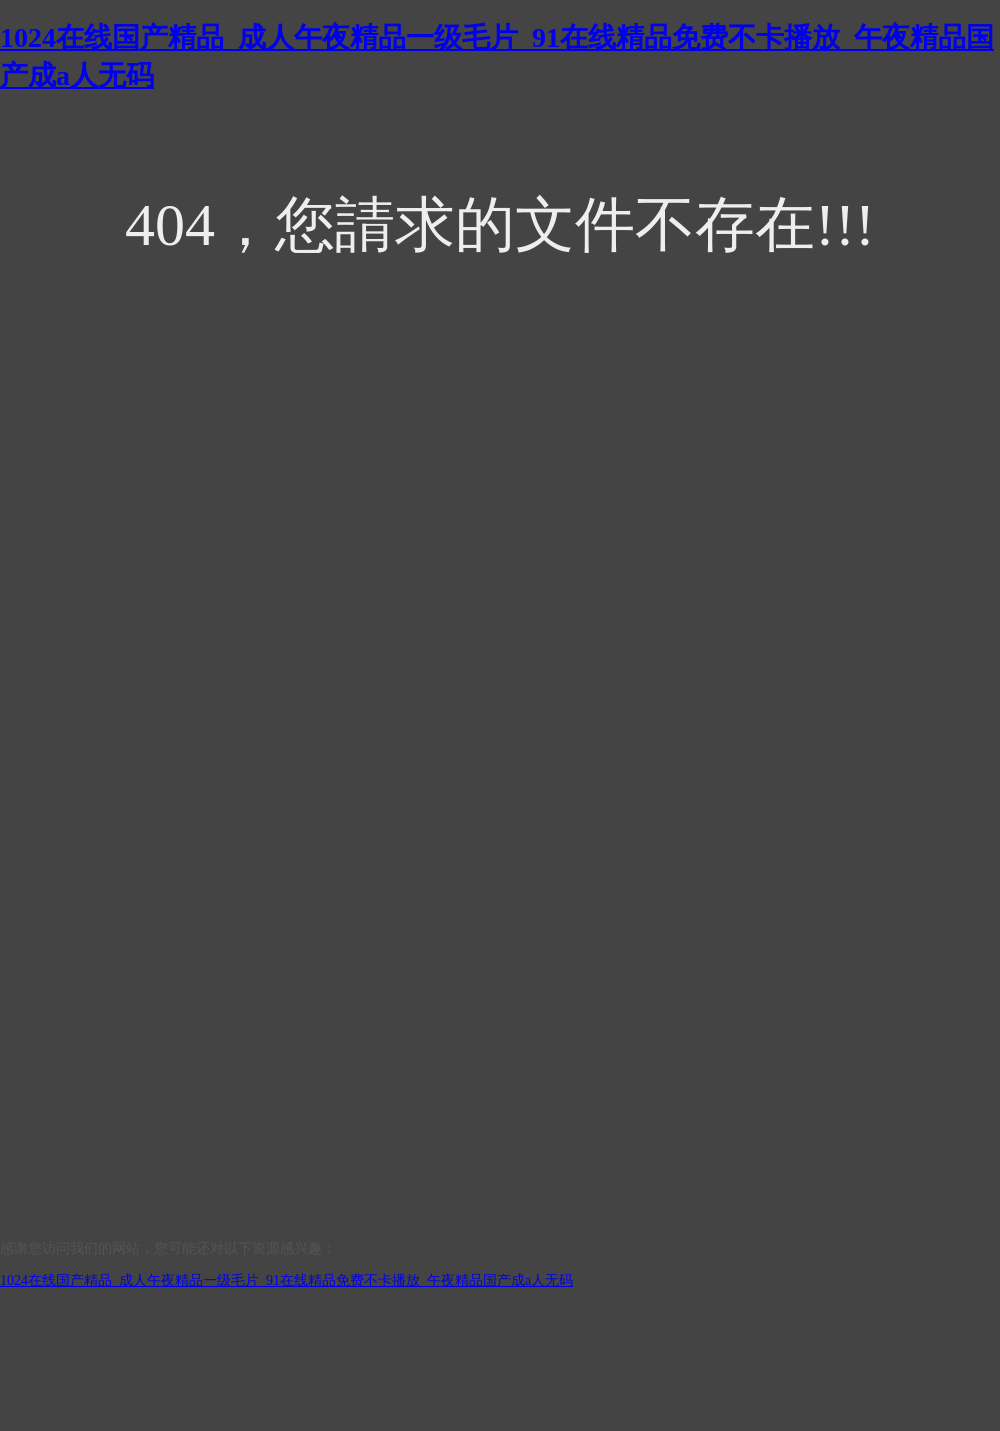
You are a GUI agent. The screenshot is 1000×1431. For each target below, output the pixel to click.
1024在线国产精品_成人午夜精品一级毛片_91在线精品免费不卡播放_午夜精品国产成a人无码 (286, 1280)
